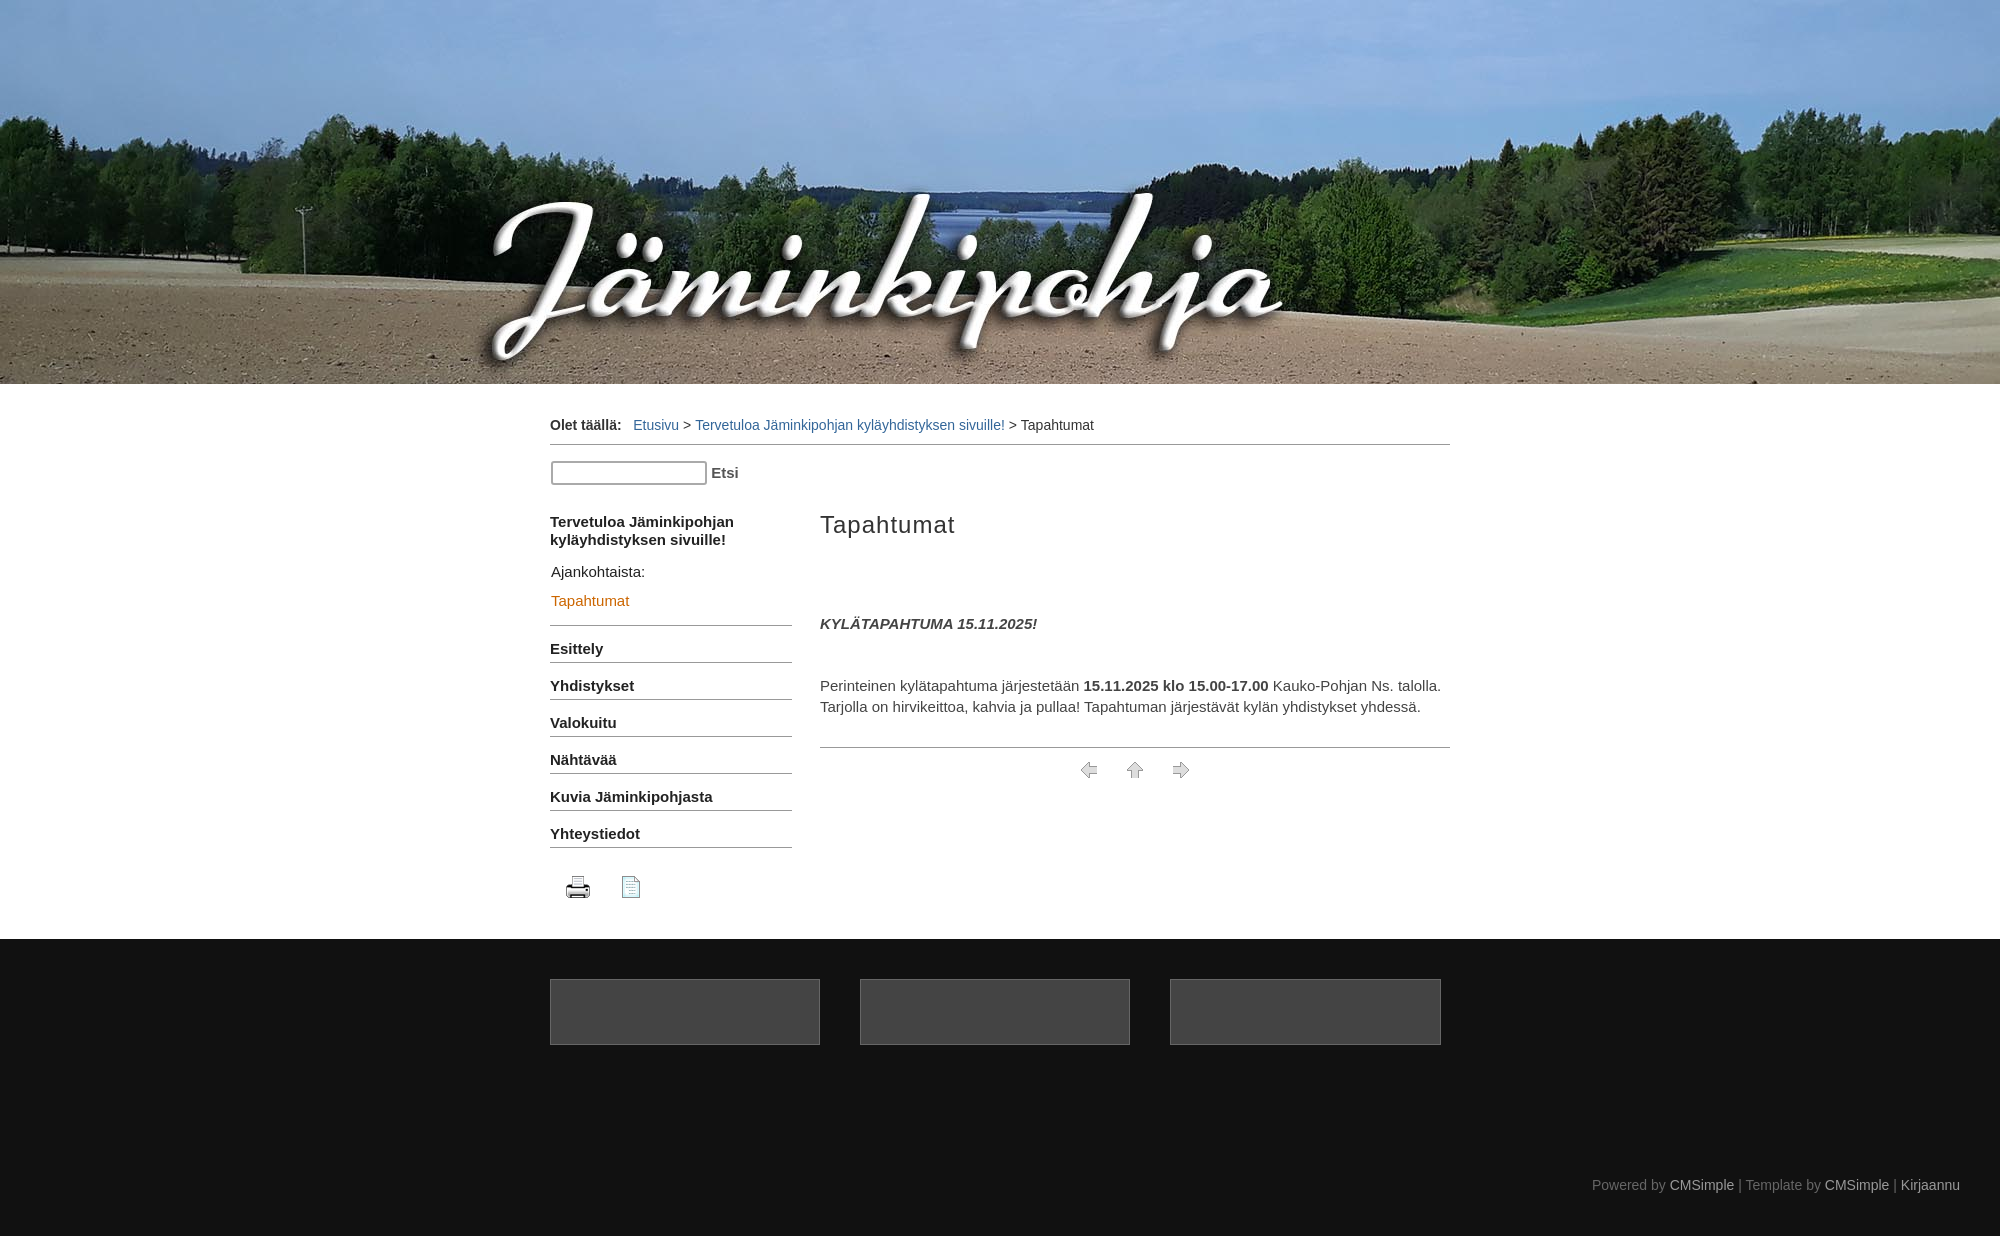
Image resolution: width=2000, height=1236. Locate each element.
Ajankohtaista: (598, 571)
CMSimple (1702, 1185)
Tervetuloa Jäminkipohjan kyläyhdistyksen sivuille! (850, 425)
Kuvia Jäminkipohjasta (631, 796)
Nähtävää (583, 759)
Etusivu (656, 425)
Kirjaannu (1930, 1185)
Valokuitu (583, 722)
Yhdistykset (592, 685)
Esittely (576, 648)
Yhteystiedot (595, 833)
